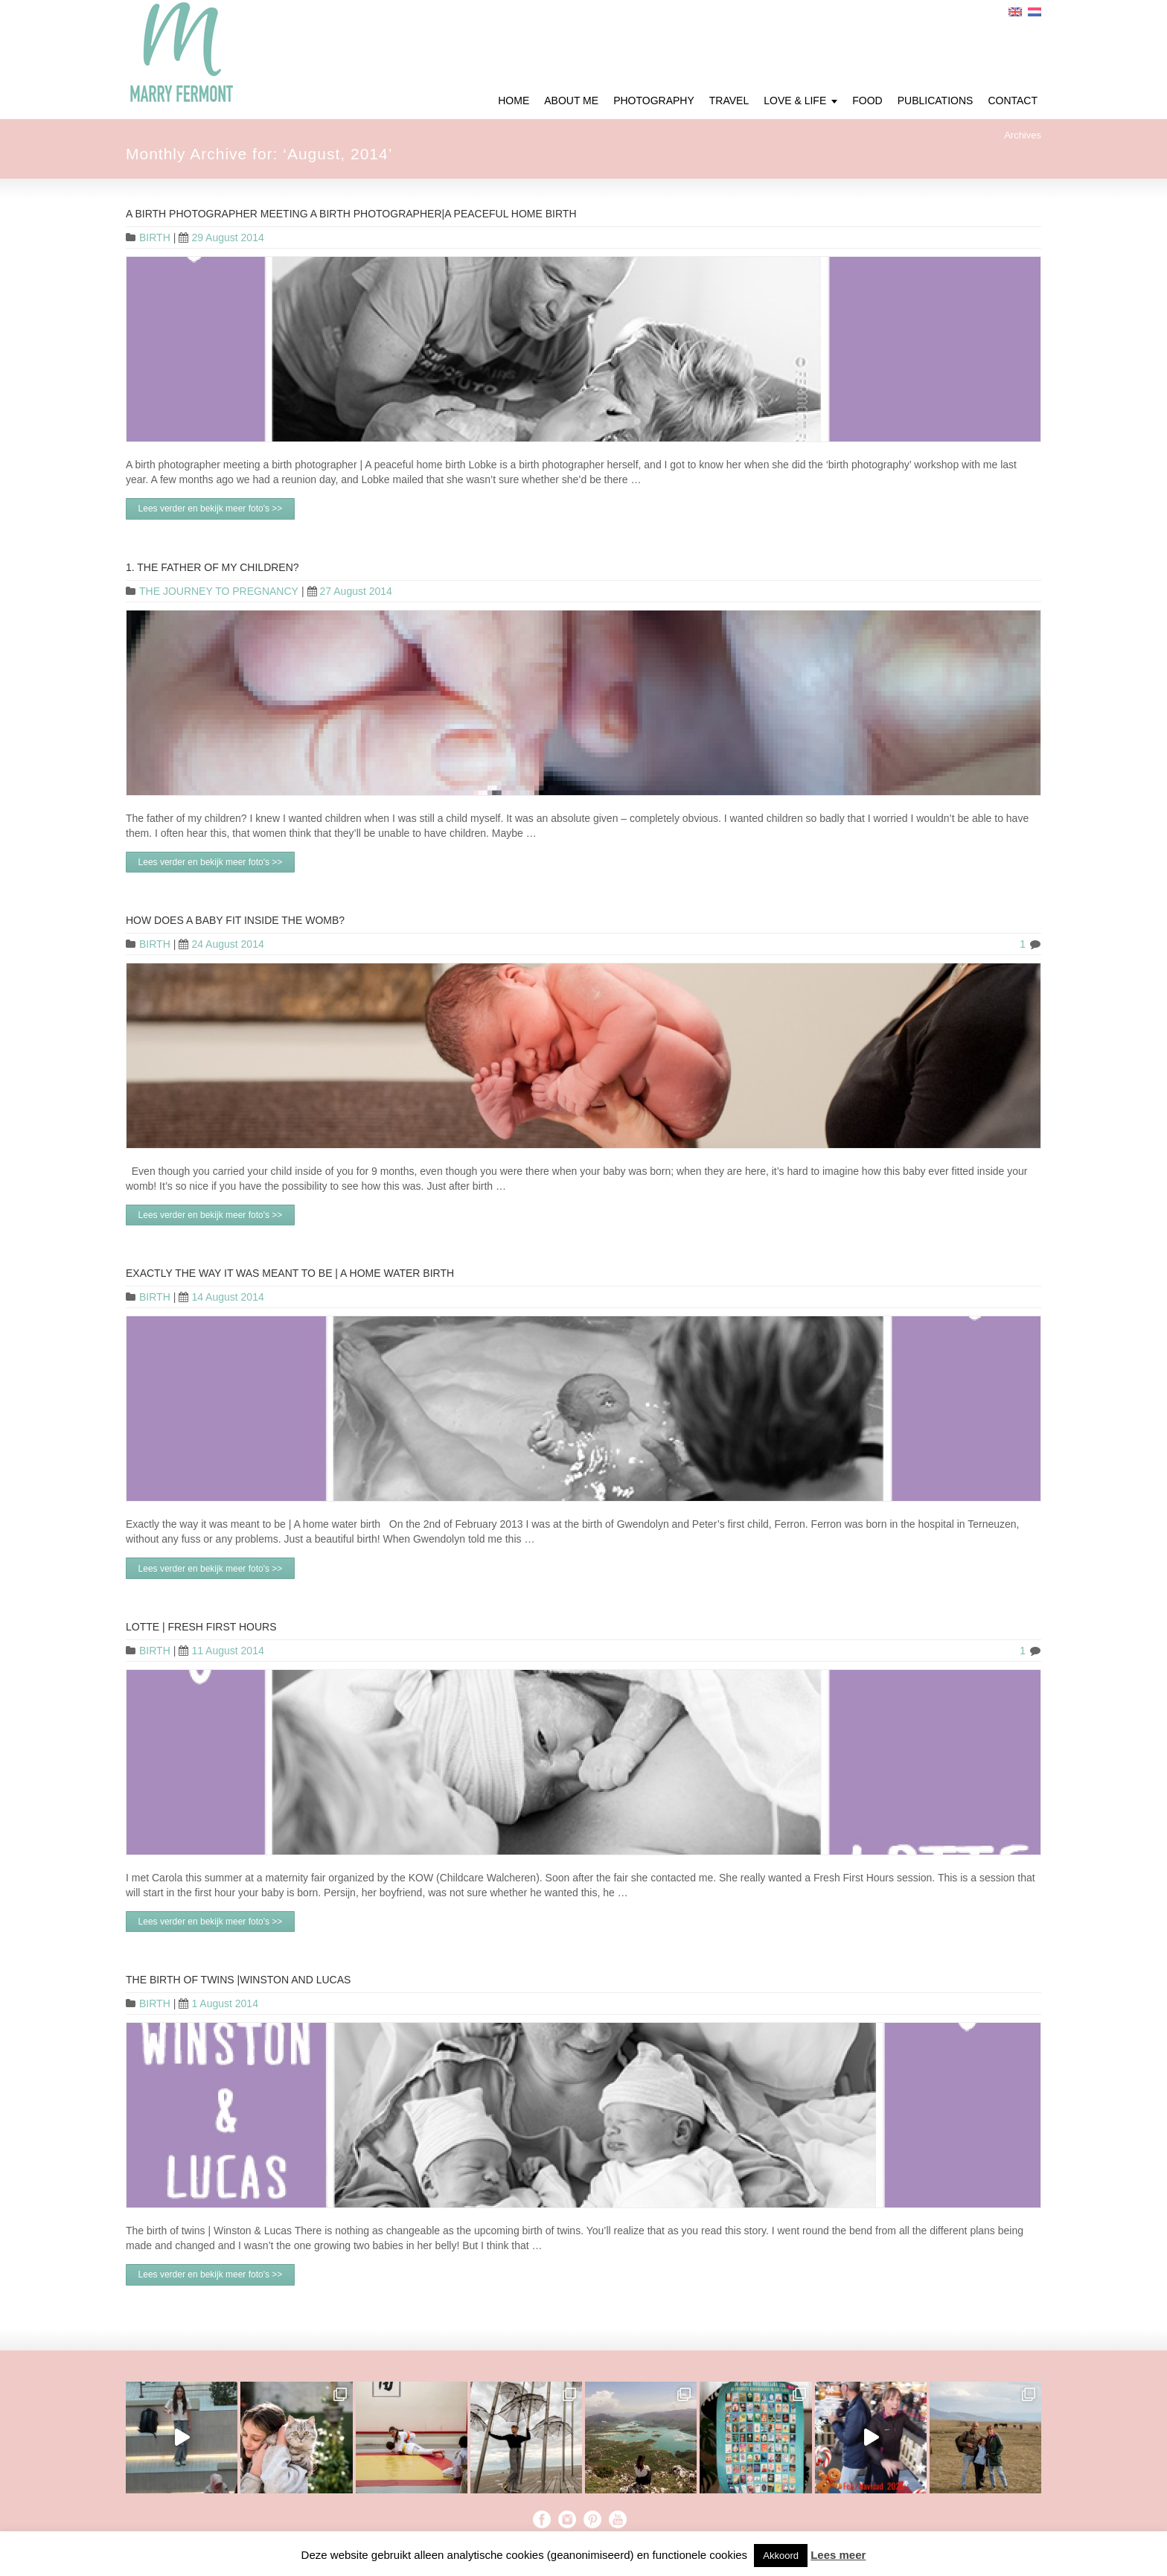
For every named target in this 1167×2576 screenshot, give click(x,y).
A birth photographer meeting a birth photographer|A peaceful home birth (351, 214)
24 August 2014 (221, 944)
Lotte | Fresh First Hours (201, 1627)
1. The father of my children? (212, 567)
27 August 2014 (349, 591)
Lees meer (838, 2554)
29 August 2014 (221, 237)
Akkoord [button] (781, 2555)
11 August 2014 (221, 1651)
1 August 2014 (218, 2003)
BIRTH (154, 237)
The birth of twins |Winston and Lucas (238, 1980)
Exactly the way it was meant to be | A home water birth (290, 1273)
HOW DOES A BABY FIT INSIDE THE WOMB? (235, 920)
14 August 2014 (221, 1297)
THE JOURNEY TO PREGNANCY (218, 591)
